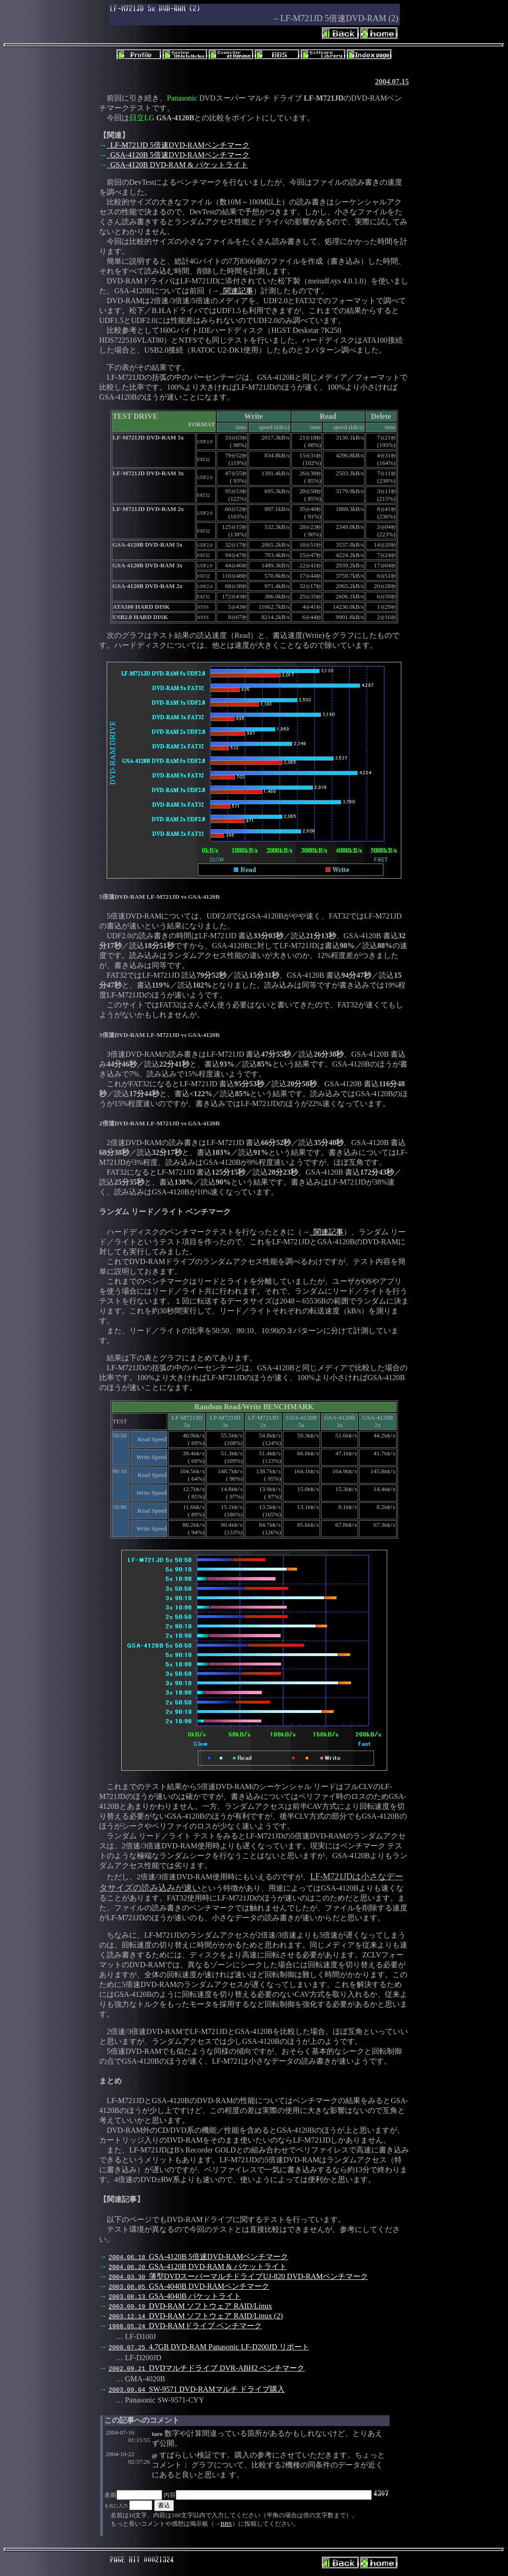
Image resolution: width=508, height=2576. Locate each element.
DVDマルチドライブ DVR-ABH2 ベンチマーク (207, 2368)
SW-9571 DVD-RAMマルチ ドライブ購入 (197, 2389)
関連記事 (236, 291)
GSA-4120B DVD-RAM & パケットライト (177, 165)
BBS (226, 2523)
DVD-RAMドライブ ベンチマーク (185, 2326)
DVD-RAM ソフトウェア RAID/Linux (190, 2306)
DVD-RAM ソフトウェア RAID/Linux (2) (196, 2316)
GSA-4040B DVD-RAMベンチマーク (189, 2286)
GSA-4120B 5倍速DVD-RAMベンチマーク (178, 155)
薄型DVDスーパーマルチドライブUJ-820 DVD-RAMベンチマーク (238, 2276)
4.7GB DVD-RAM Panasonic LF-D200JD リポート (209, 2347)
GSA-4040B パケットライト (175, 2296)
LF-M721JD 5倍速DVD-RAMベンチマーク (178, 145)
